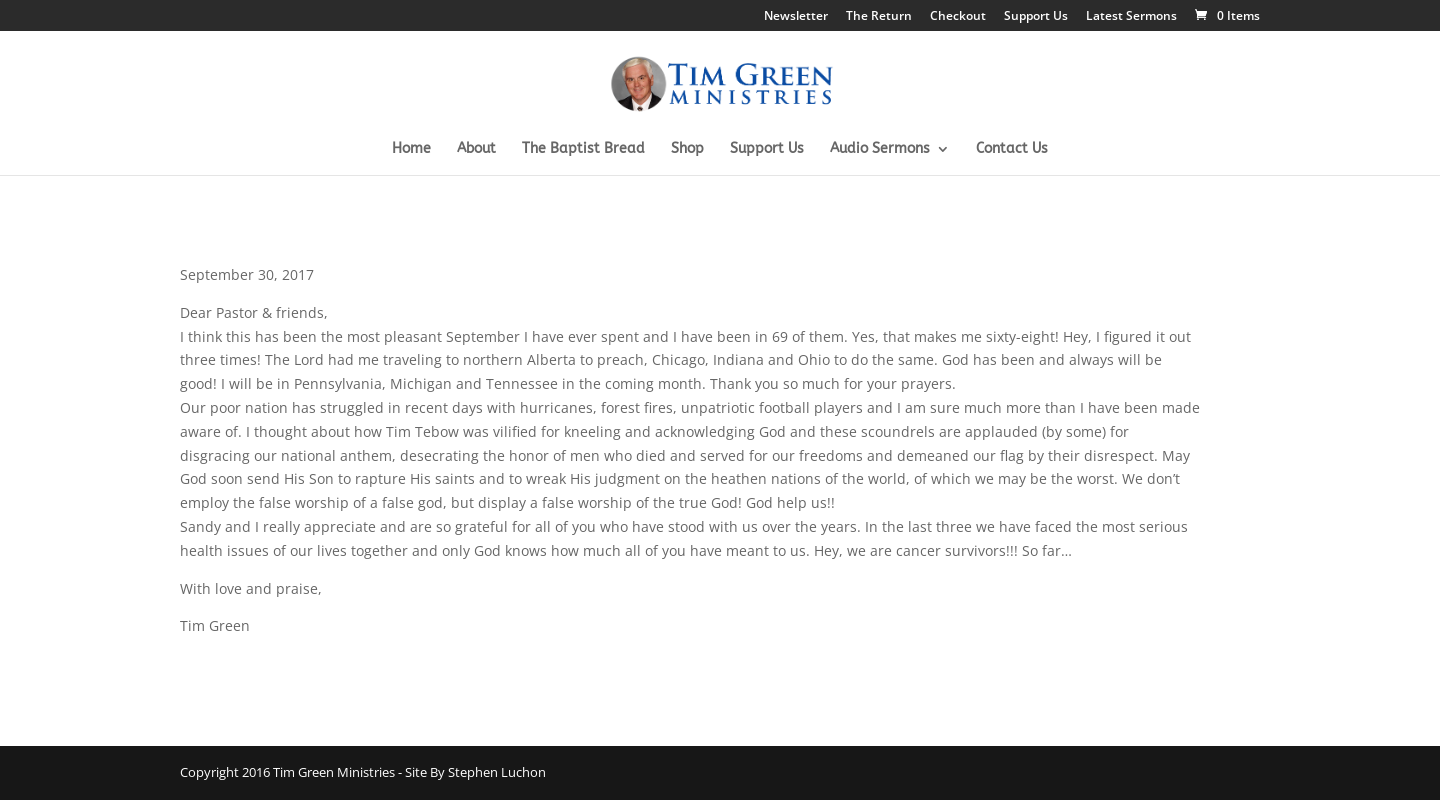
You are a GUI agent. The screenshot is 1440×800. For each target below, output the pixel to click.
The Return (879, 17)
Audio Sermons (880, 149)
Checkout (958, 17)
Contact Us (1012, 149)
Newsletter (796, 17)
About (476, 149)
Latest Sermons (1131, 17)
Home (411, 149)
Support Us (1036, 17)
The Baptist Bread (583, 149)
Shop (687, 149)
